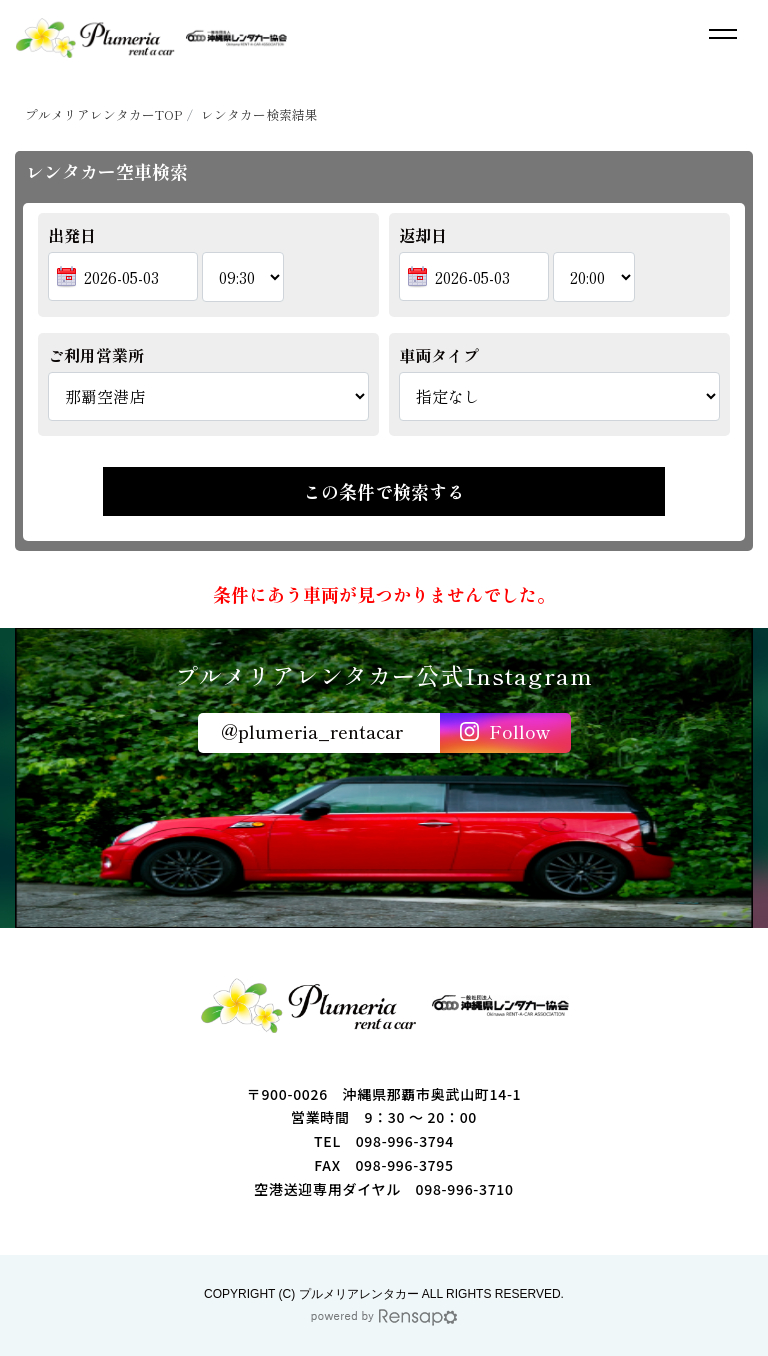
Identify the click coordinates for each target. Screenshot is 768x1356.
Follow (519, 731)
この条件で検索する (384, 491)
